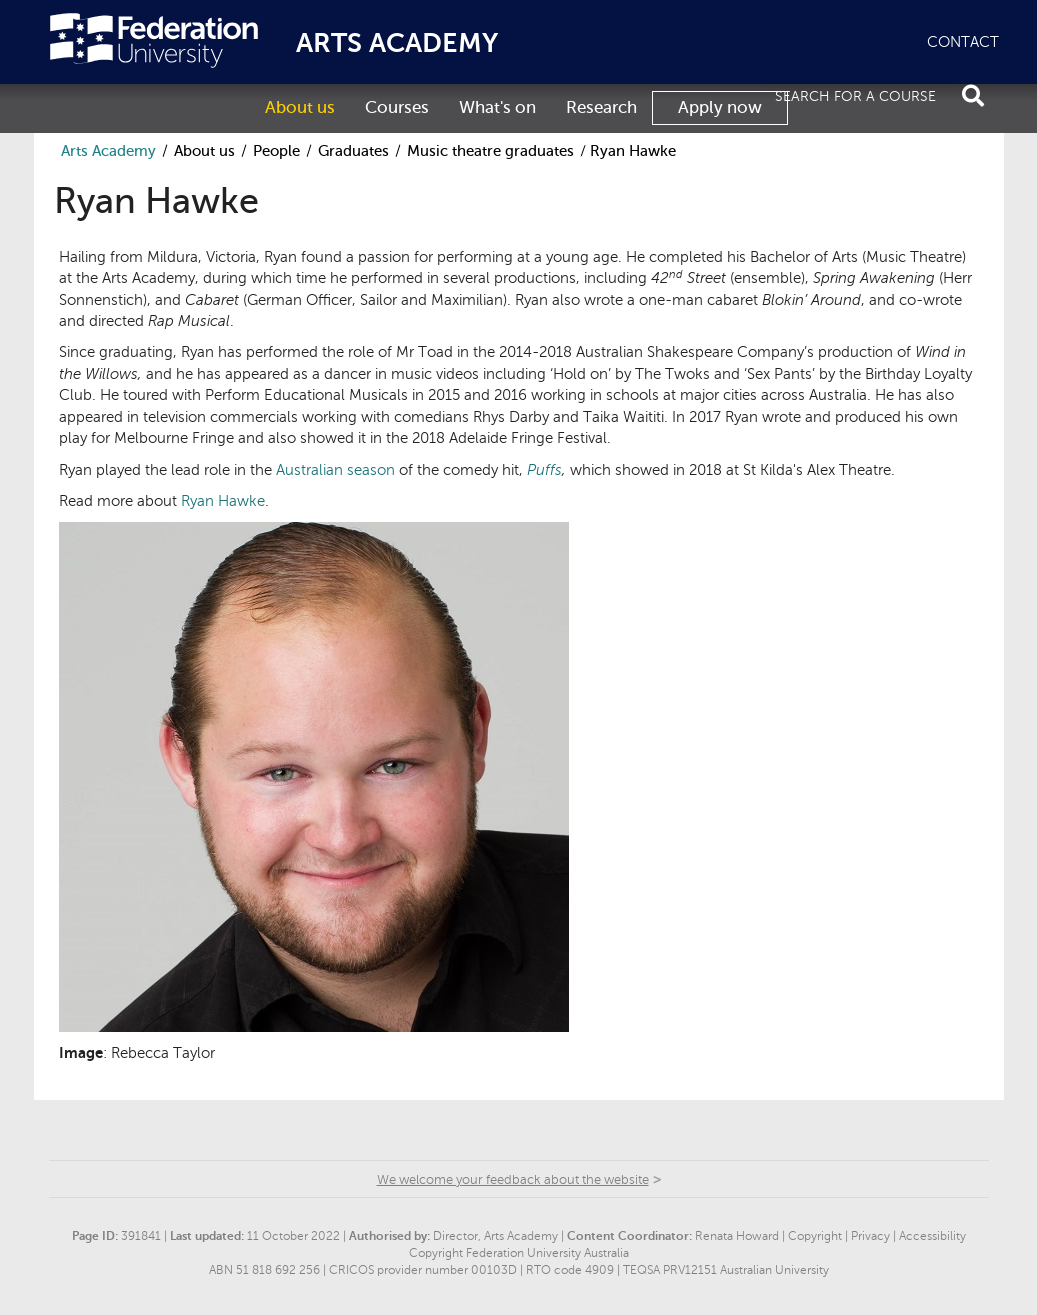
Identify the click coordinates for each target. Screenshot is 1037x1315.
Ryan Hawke (223, 501)
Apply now (720, 107)
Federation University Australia (154, 40)
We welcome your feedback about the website (513, 1180)
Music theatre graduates (490, 151)
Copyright (815, 1236)
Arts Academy (108, 151)
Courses (397, 107)
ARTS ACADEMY (397, 43)
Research (601, 107)
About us (300, 107)
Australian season (335, 470)
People (276, 151)
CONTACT (963, 42)
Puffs (544, 470)
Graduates (353, 151)
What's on (497, 107)
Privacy (870, 1236)
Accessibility (932, 1236)
